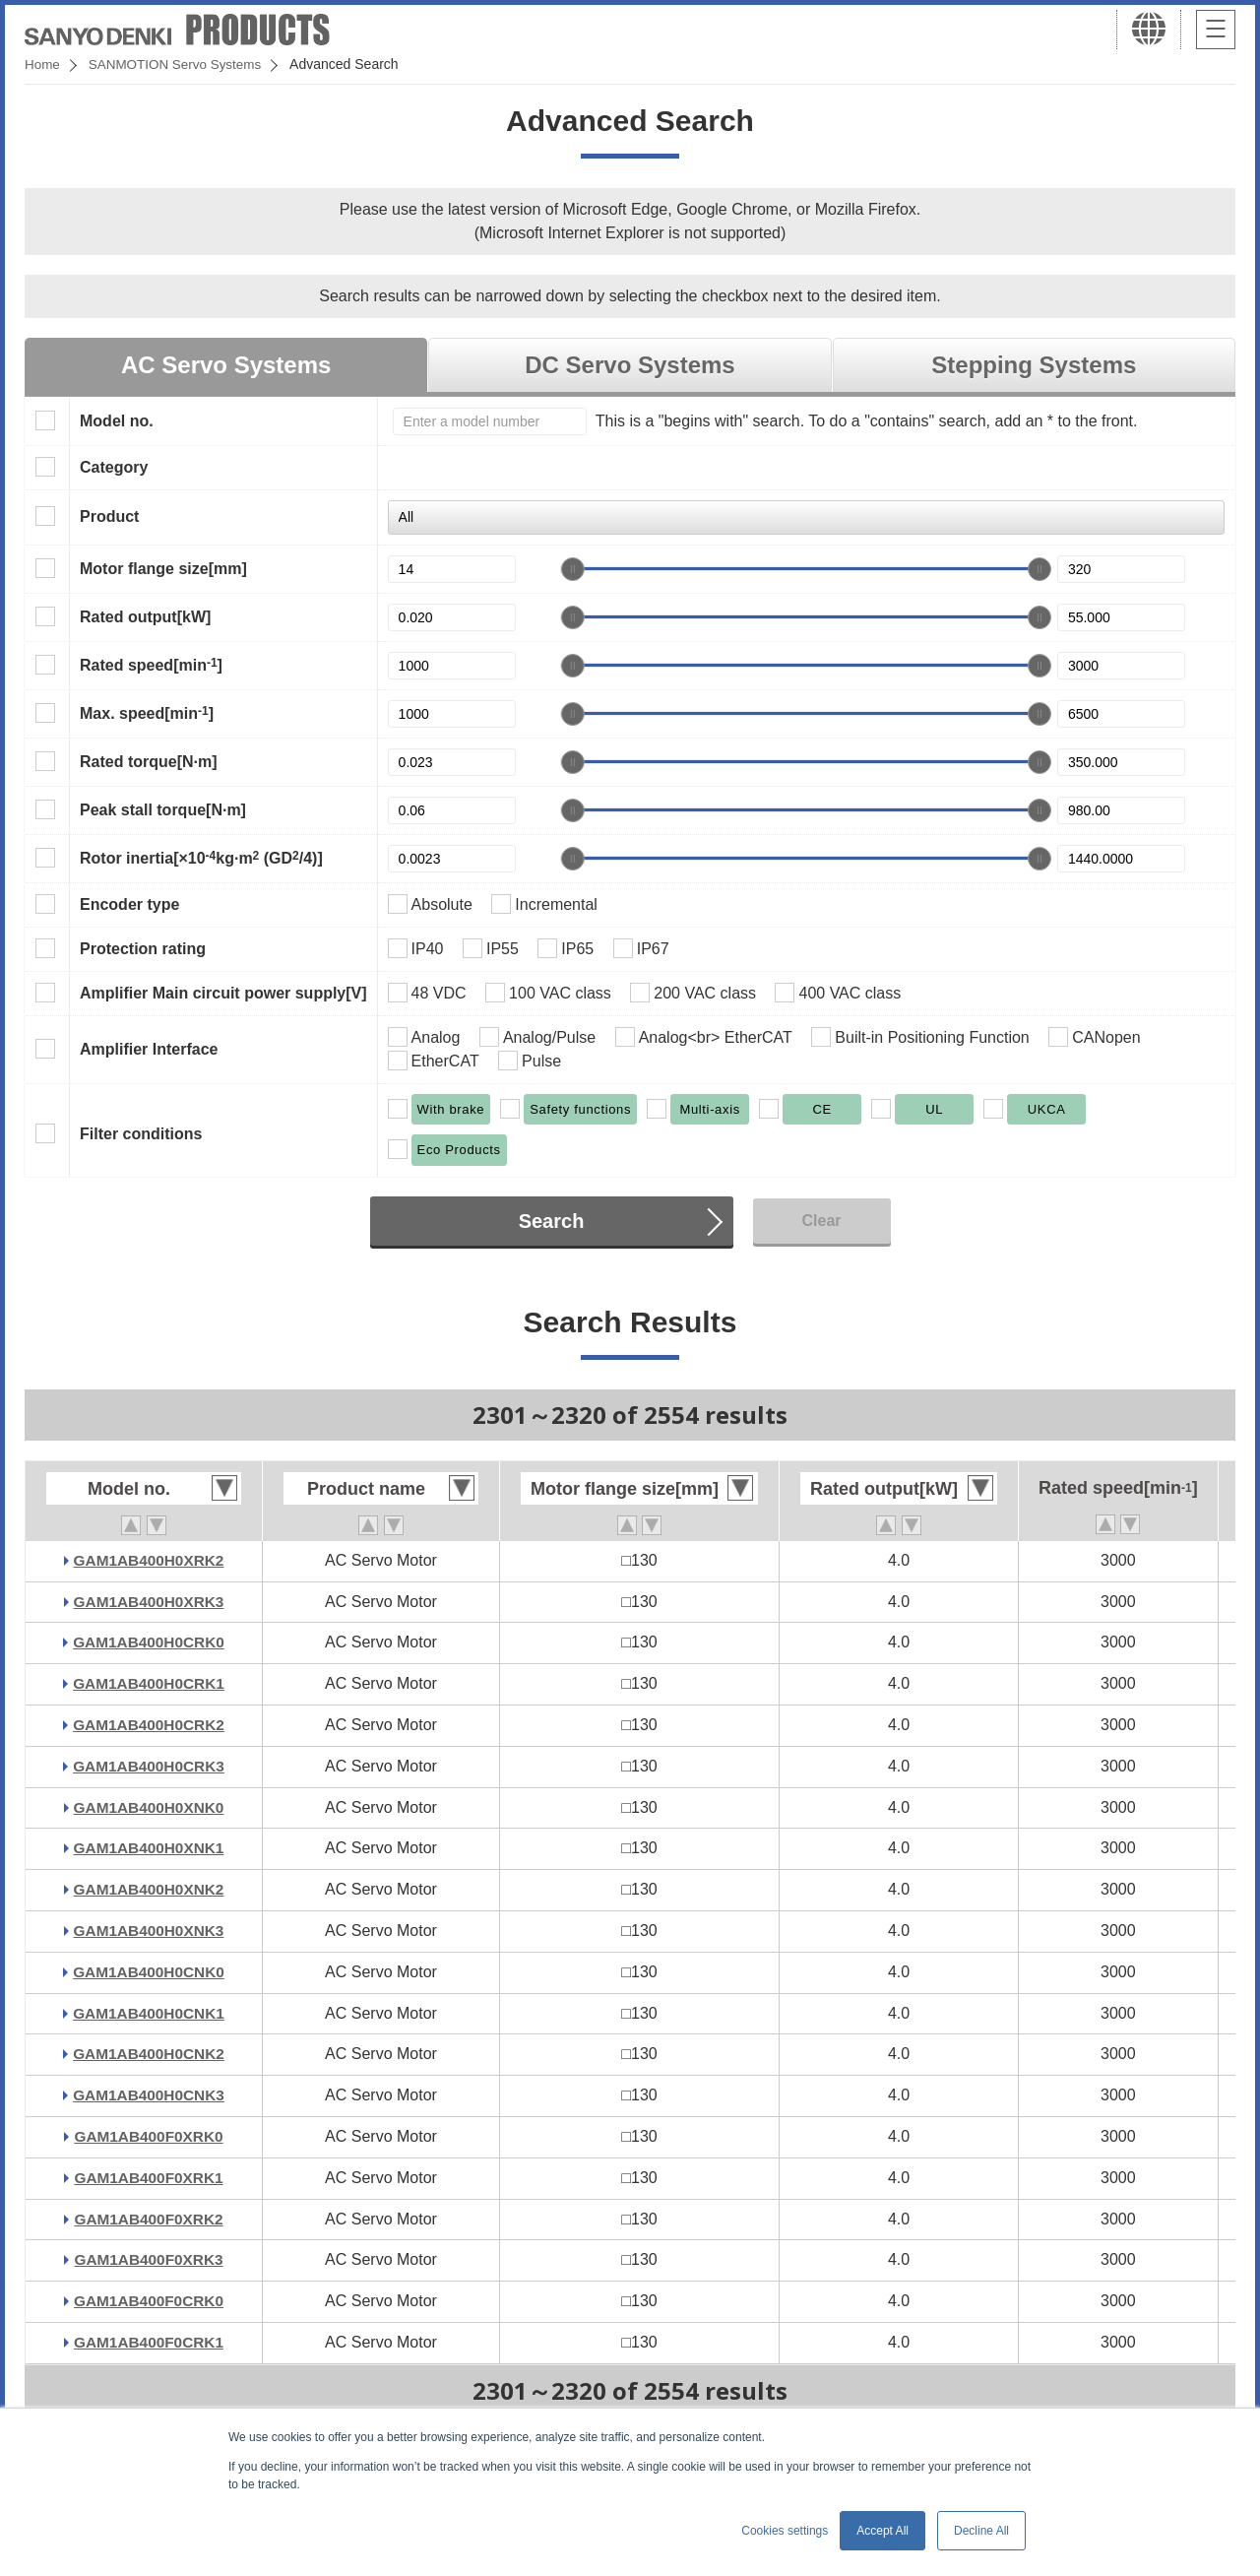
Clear (821, 1220)
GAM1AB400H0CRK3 (148, 1766)
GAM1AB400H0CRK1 (148, 1683)
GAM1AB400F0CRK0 (148, 2300)
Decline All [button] (981, 2531)
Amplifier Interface (149, 1049)
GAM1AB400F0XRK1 (148, 2177)
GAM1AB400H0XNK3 (148, 1930)
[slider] (573, 569)
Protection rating (143, 948)
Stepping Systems (1033, 365)
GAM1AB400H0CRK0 (148, 1642)
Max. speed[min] (147, 713)
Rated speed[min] (151, 665)
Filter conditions (141, 1134)
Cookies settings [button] (784, 2531)
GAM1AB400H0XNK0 (148, 1807)
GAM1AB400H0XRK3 (148, 1601)
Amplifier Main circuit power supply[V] (223, 993)
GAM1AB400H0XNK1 (148, 1847)
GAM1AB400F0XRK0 (148, 2136)
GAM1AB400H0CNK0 (148, 1972)
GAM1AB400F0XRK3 (148, 2259)
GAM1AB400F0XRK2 (148, 2219)
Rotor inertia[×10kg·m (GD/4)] (201, 858)
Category (114, 467)
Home (43, 64)
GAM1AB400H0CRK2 (148, 1724)
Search (552, 1221)
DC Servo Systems (629, 365)
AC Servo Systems (226, 365)
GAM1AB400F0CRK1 (148, 2342)
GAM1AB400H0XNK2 (148, 1889)
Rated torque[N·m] (149, 761)
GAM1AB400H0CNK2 (148, 2053)
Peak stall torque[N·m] (163, 810)
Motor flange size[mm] (163, 568)
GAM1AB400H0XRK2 (148, 1560)
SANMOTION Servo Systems (180, 64)
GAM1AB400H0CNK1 (148, 2013)
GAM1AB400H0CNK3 (148, 2095)
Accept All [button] (882, 2531)
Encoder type (129, 904)
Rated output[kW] (145, 617)
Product (109, 516)
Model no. (117, 421)
